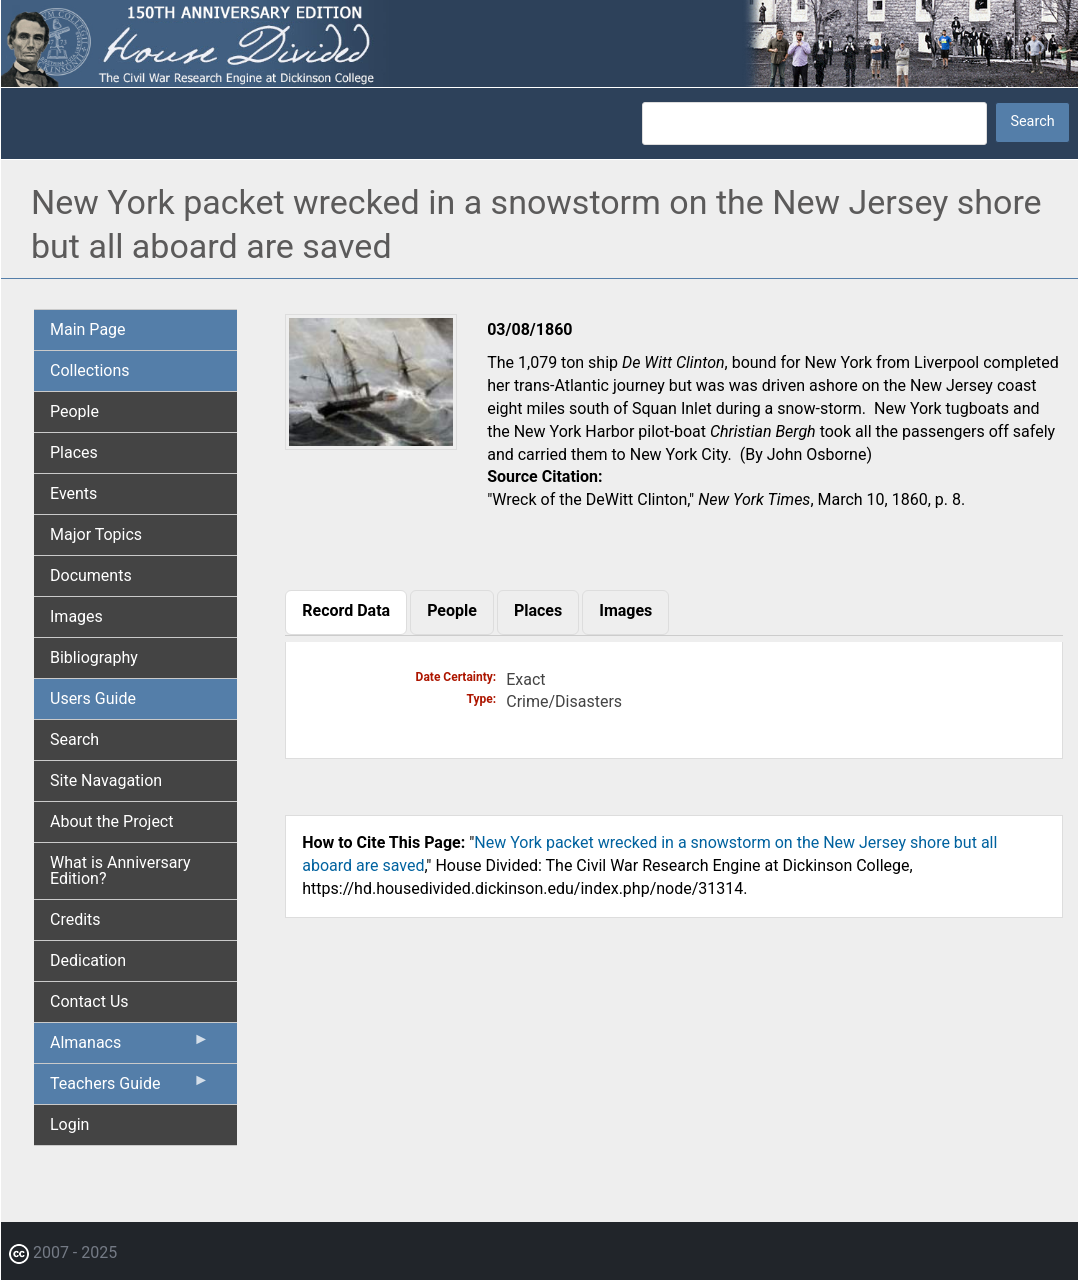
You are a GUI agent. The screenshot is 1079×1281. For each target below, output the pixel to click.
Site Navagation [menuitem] (106, 780)
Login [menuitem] (69, 1124)
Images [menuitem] (76, 616)
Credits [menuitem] (75, 919)
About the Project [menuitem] (111, 821)
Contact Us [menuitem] (89, 1001)
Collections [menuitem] (90, 370)
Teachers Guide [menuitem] (129, 1088)
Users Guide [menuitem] (93, 698)
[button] (371, 442)
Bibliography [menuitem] (94, 657)
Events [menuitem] (73, 493)
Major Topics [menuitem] (96, 534)
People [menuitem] (74, 411)
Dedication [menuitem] (88, 960)
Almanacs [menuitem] (129, 1047)
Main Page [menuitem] (88, 329)
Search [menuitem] (74, 739)
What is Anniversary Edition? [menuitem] (120, 870)
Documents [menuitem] (91, 575)
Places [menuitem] (74, 452)
